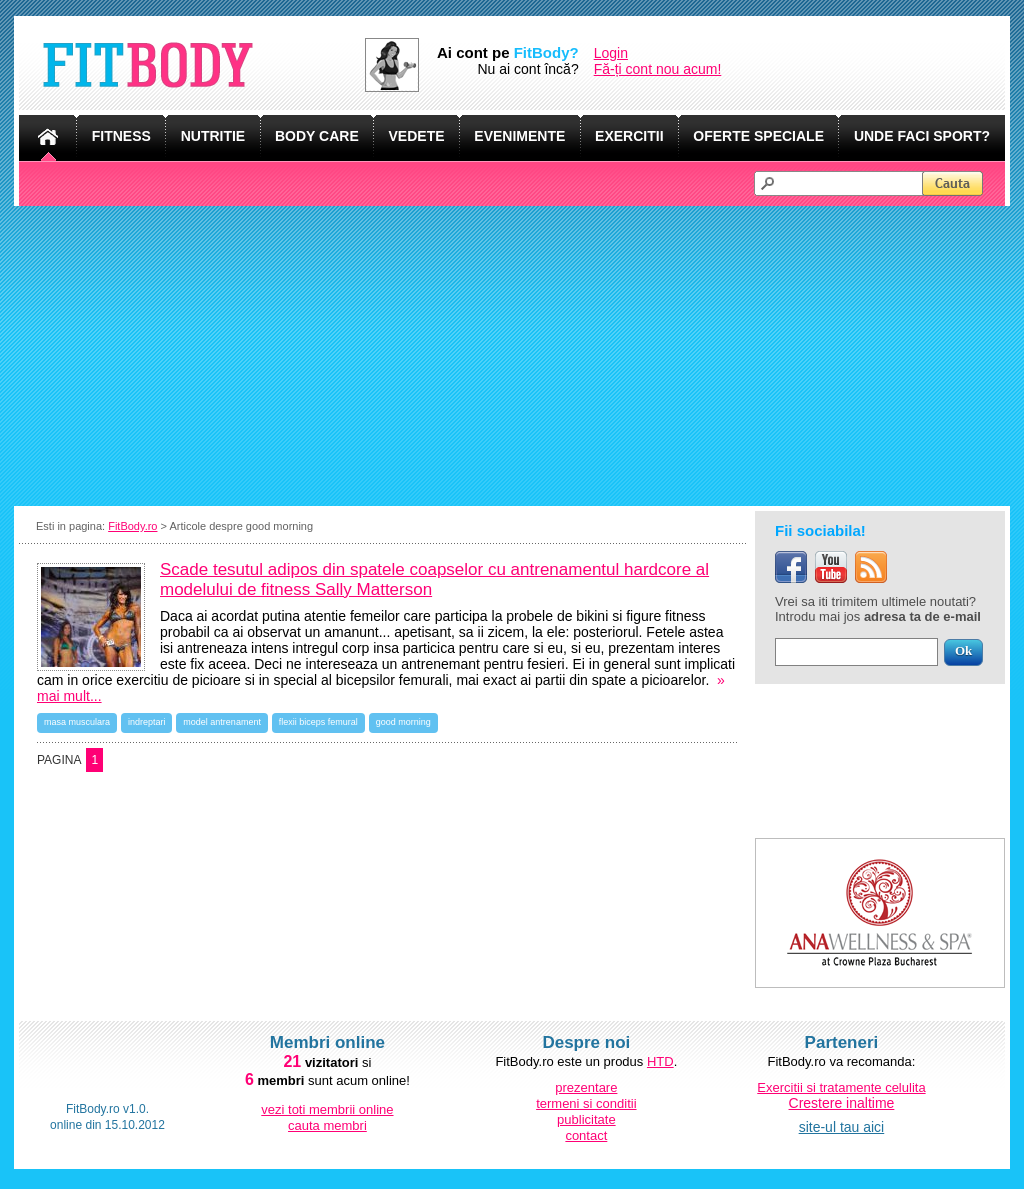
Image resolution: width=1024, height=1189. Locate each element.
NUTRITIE (213, 136)
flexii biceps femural (318, 722)
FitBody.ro (132, 526)
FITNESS (121, 136)
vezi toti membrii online (327, 1109)
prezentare (586, 1087)
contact (586, 1135)
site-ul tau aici (842, 1127)
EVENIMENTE (519, 136)
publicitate (586, 1119)
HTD (660, 1061)
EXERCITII (629, 136)
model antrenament (222, 722)
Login (611, 53)
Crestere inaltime (842, 1103)
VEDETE (417, 136)
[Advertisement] (512, 356)
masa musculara (77, 722)
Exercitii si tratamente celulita (841, 1087)
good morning (403, 722)
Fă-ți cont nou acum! (658, 69)
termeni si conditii (586, 1103)
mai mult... (69, 696)
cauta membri (327, 1125)
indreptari (147, 722)
